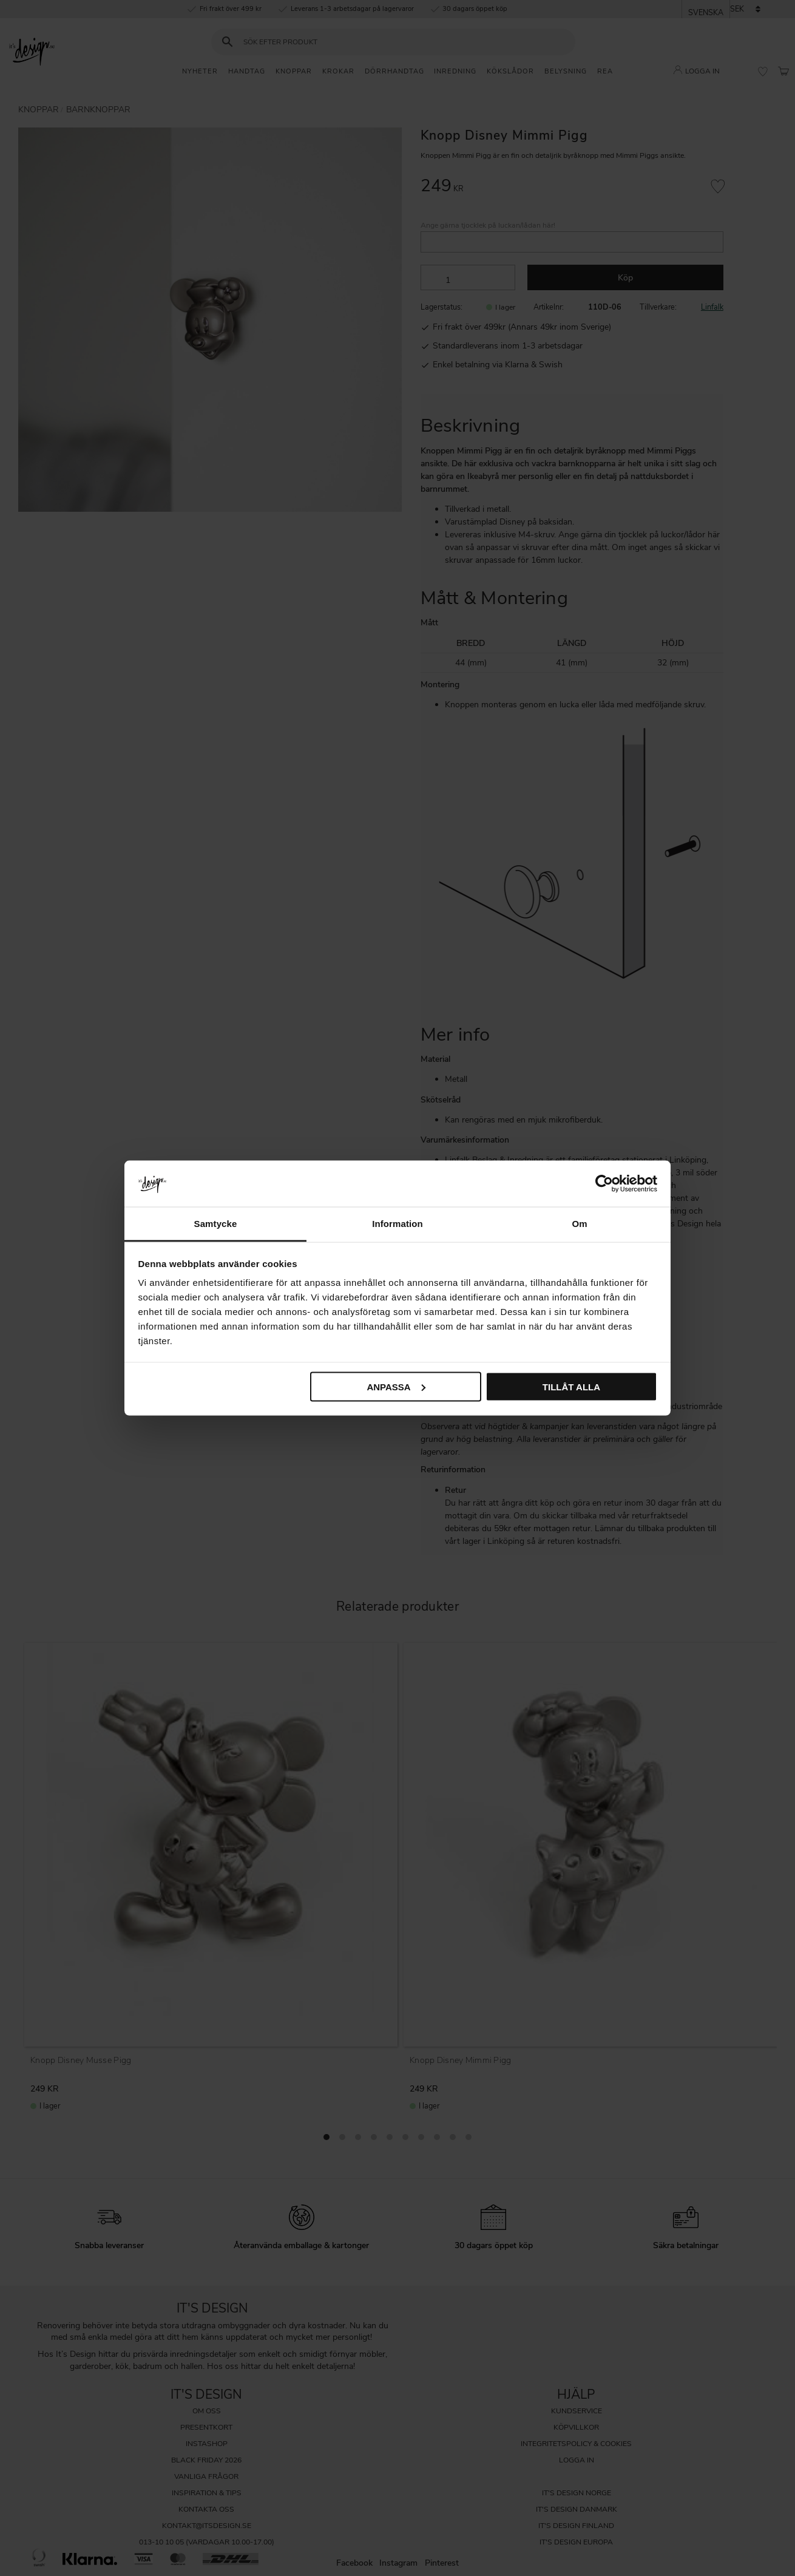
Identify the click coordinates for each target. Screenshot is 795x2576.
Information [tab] (397, 1223)
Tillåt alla (571, 1386)
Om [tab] (579, 1223)
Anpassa (396, 1386)
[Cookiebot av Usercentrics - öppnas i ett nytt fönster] (604, 1183)
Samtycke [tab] (215, 1223)
